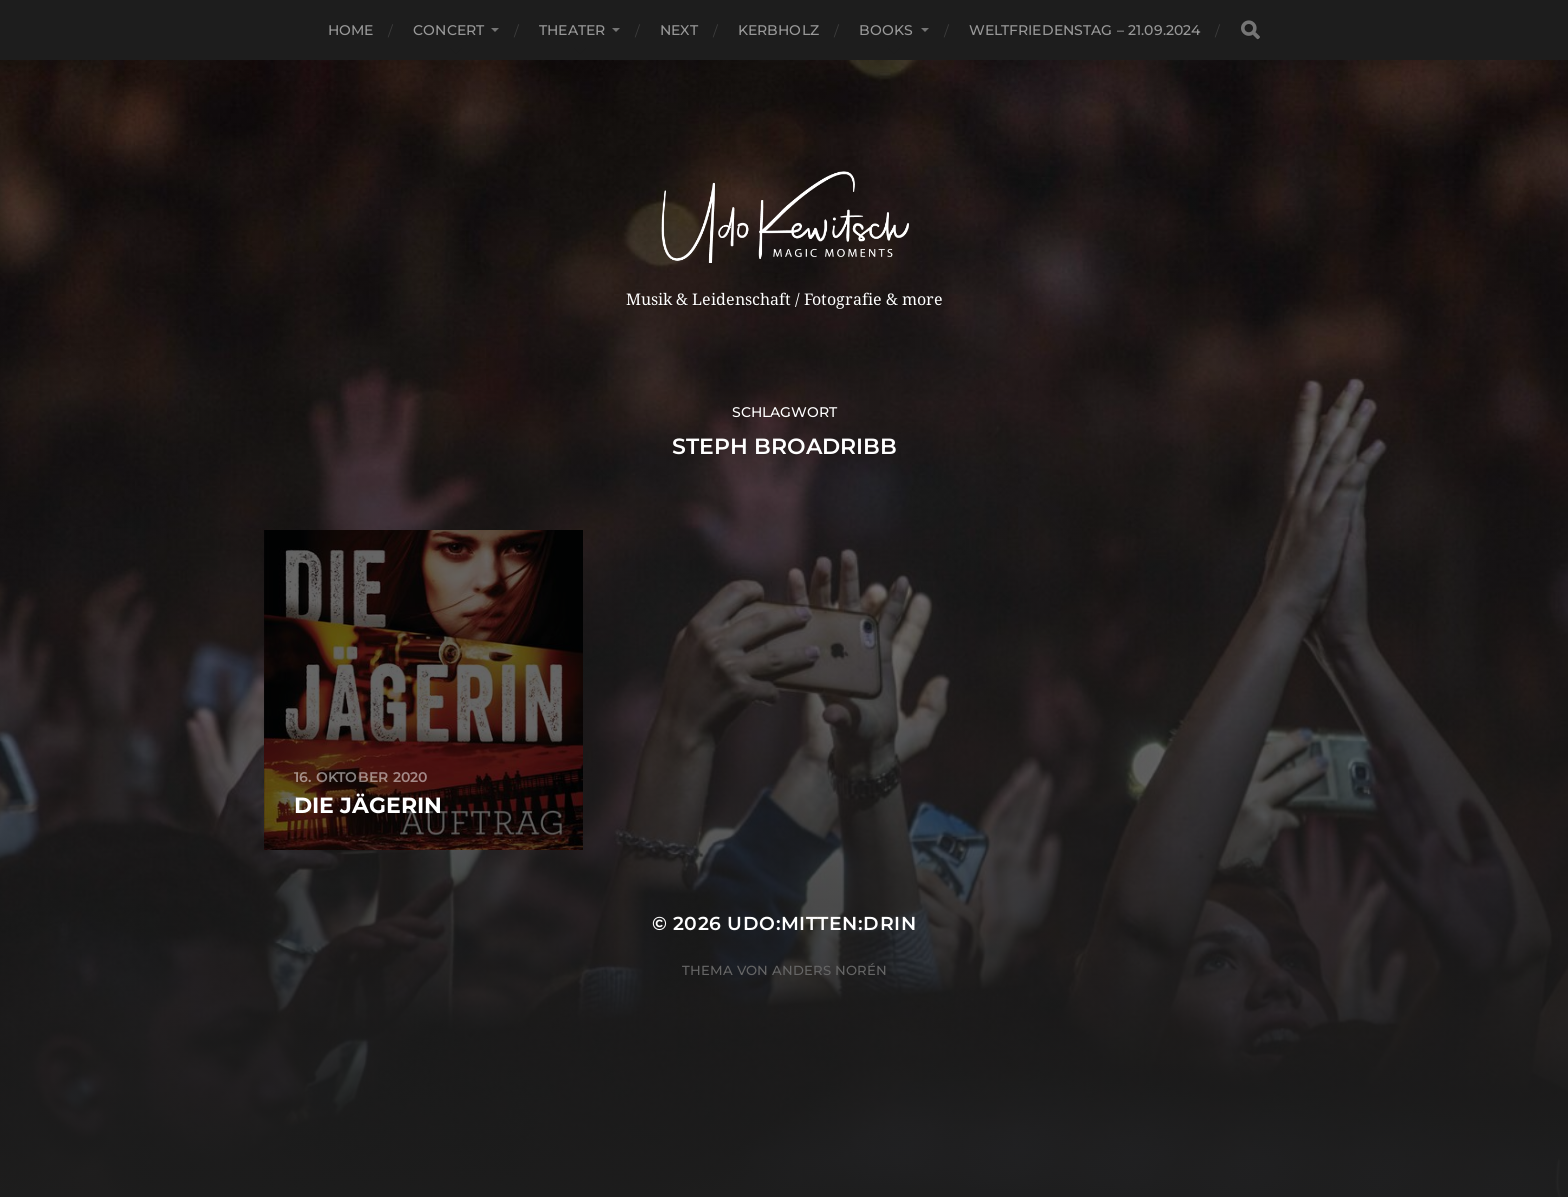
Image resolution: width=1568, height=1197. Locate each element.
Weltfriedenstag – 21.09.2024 (1085, 30)
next (679, 30)
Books (886, 30)
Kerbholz (778, 30)
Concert (448, 30)
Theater (572, 30)
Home (351, 30)
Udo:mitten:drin (821, 923)
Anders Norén (829, 970)
